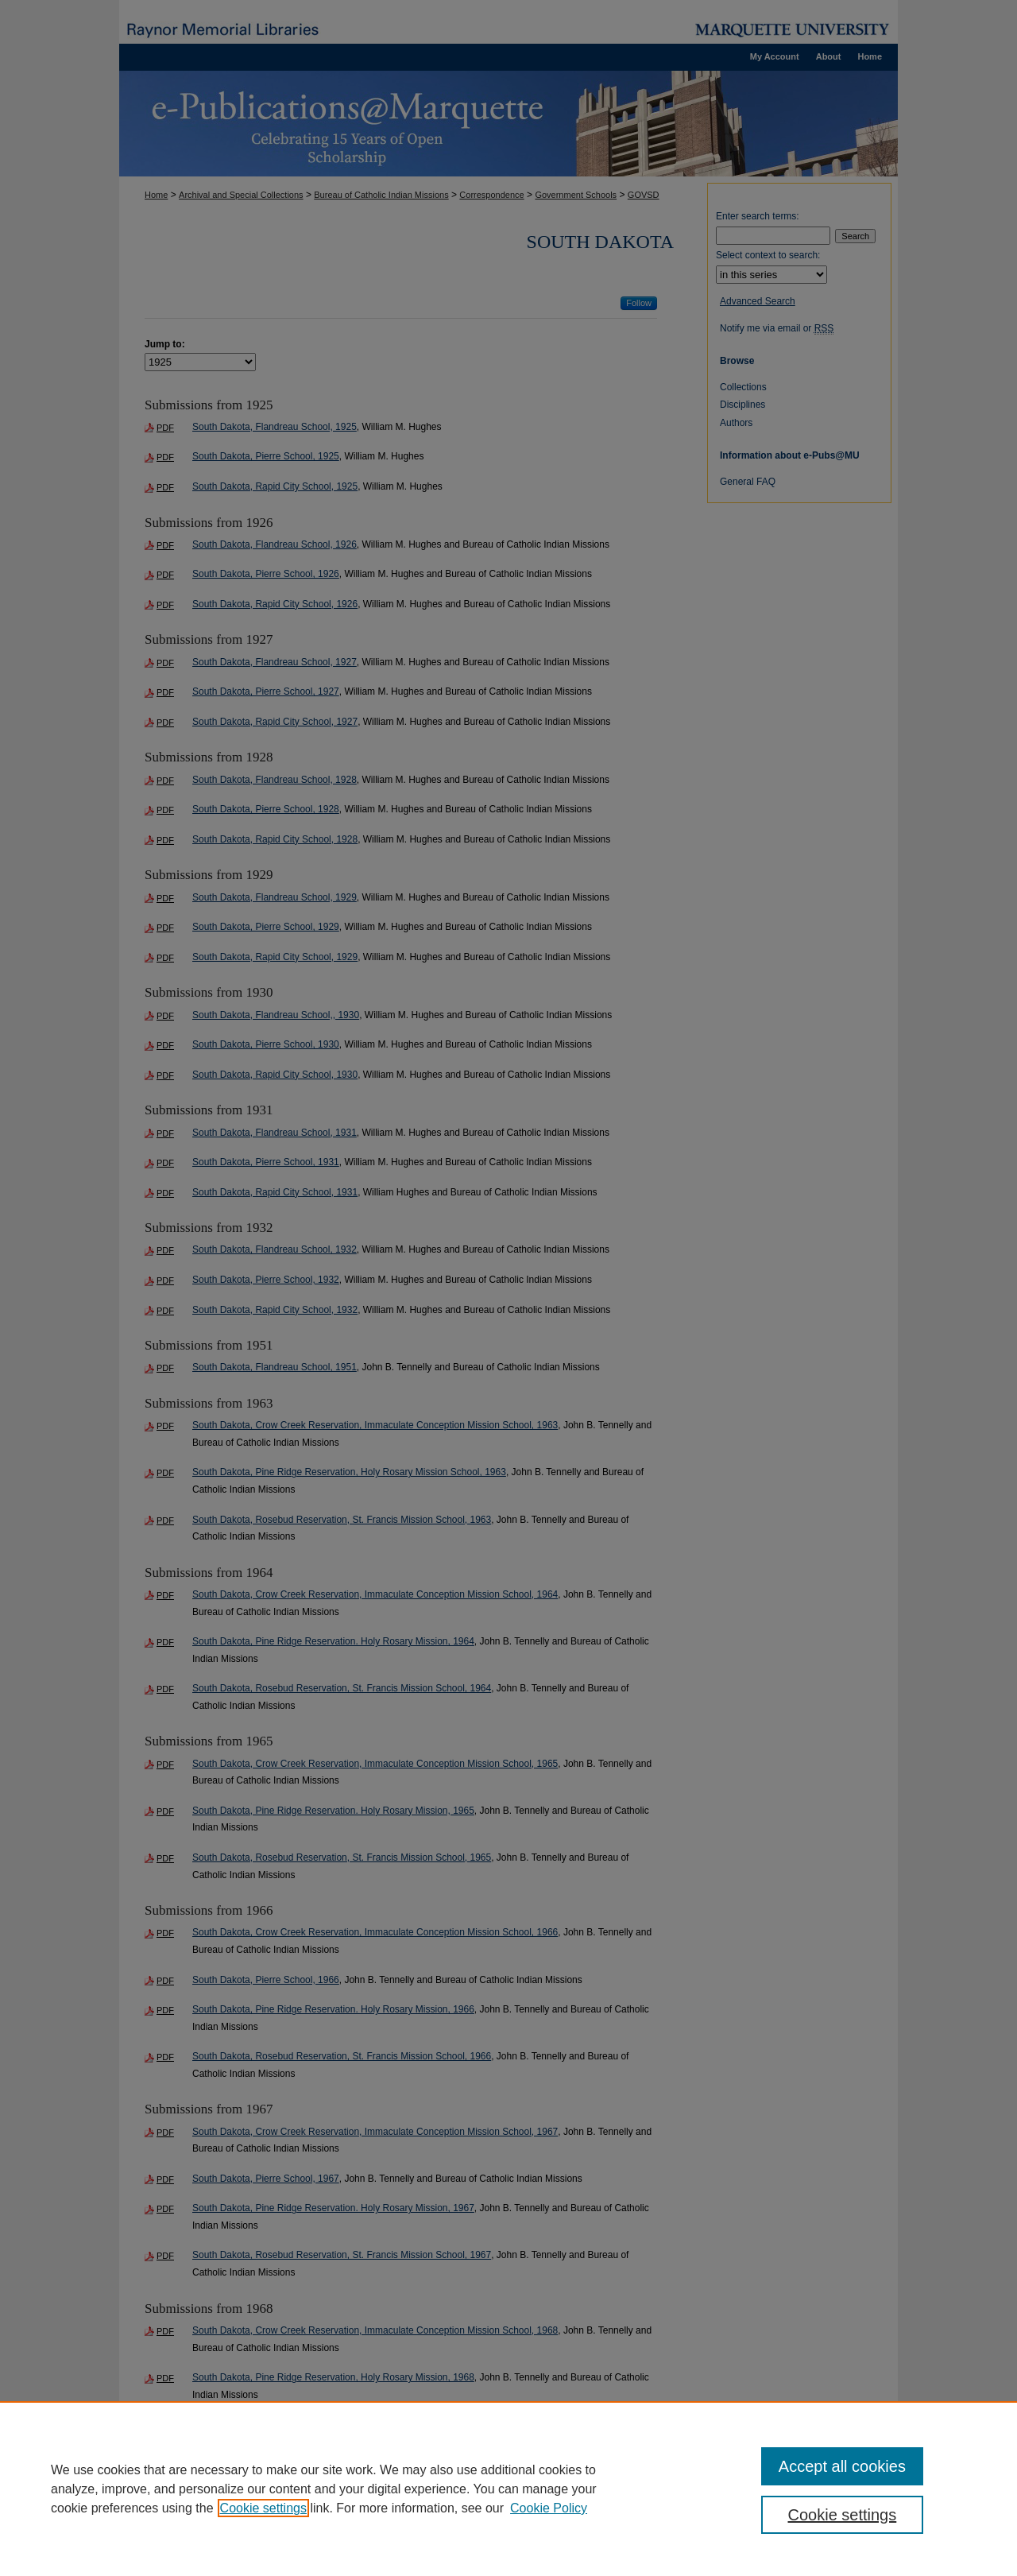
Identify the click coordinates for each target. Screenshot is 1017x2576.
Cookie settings (263, 2508)
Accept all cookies (842, 2466)
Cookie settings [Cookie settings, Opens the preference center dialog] (842, 2515)
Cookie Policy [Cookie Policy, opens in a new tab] (548, 2508)
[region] (508, 2488)
